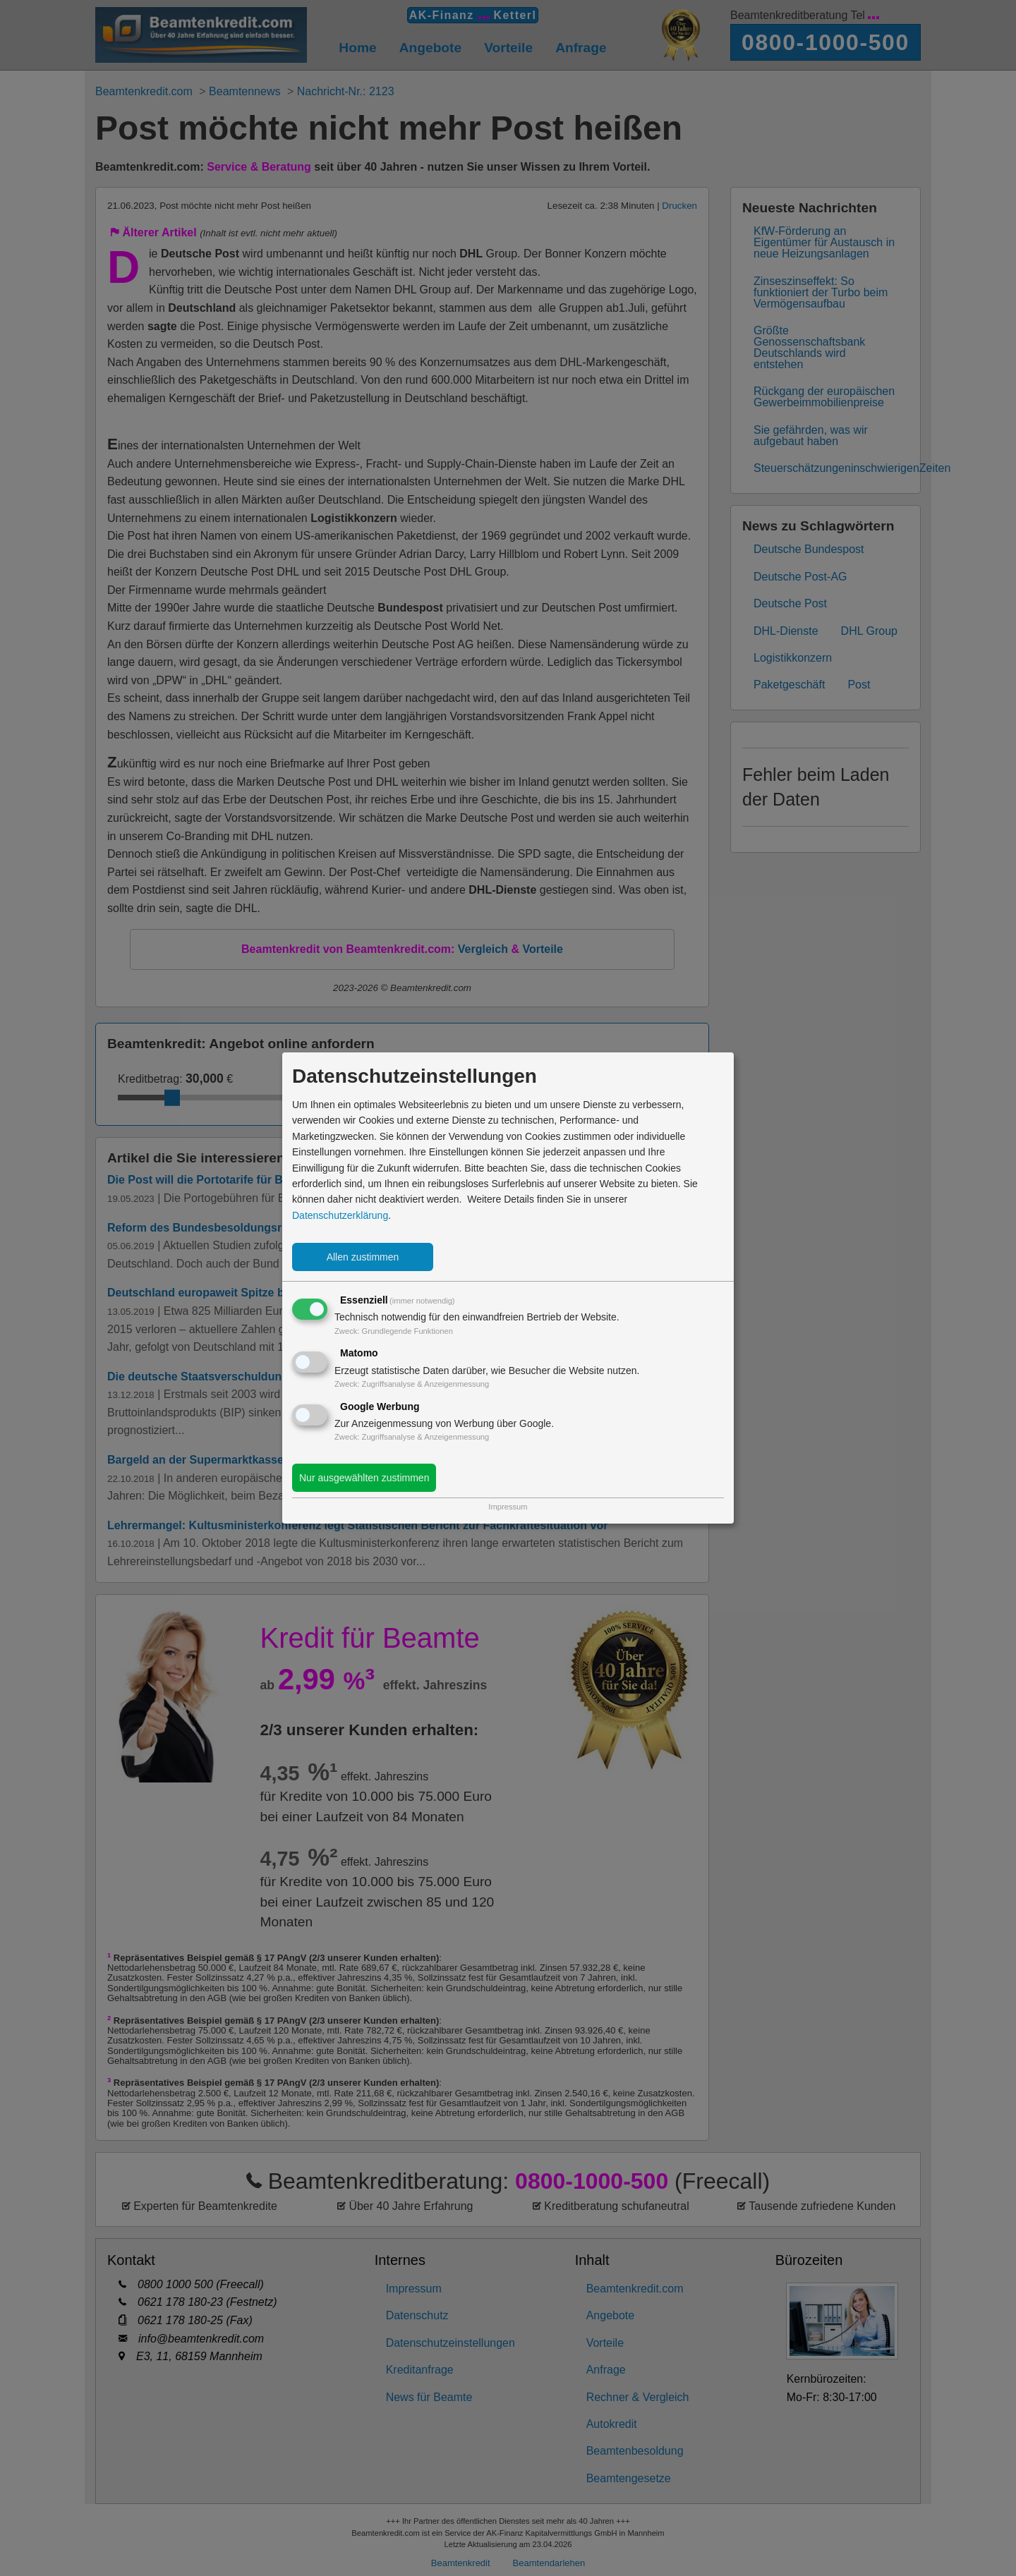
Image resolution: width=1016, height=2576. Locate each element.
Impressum (507, 1506)
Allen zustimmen (363, 1257)
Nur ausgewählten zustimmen (364, 1477)
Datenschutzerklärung (340, 1215)
